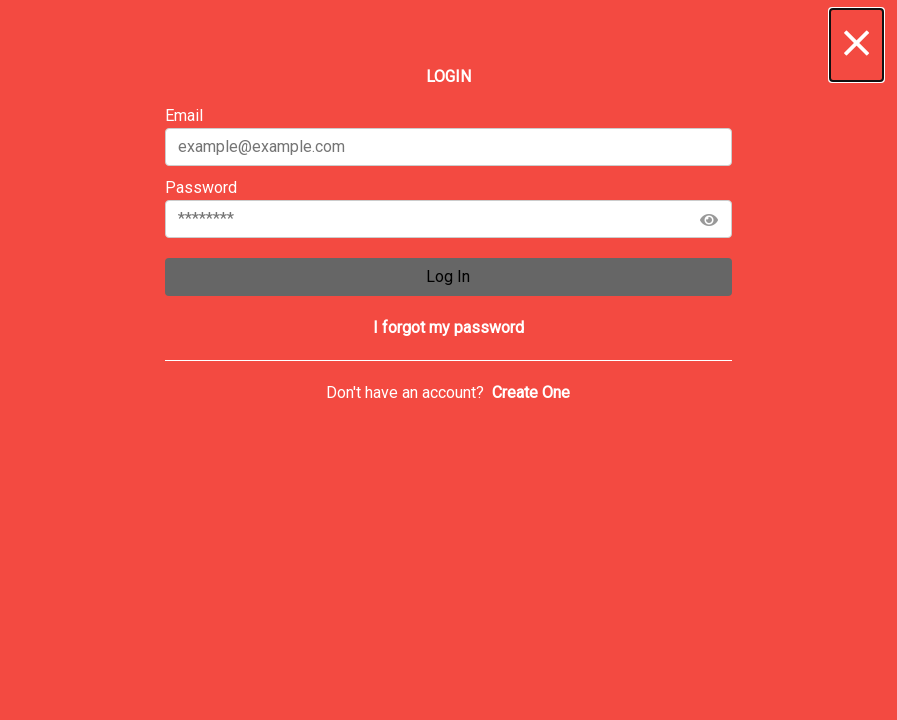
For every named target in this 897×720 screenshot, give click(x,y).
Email (449, 136)
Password (449, 208)
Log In (448, 276)
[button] (856, 45)
